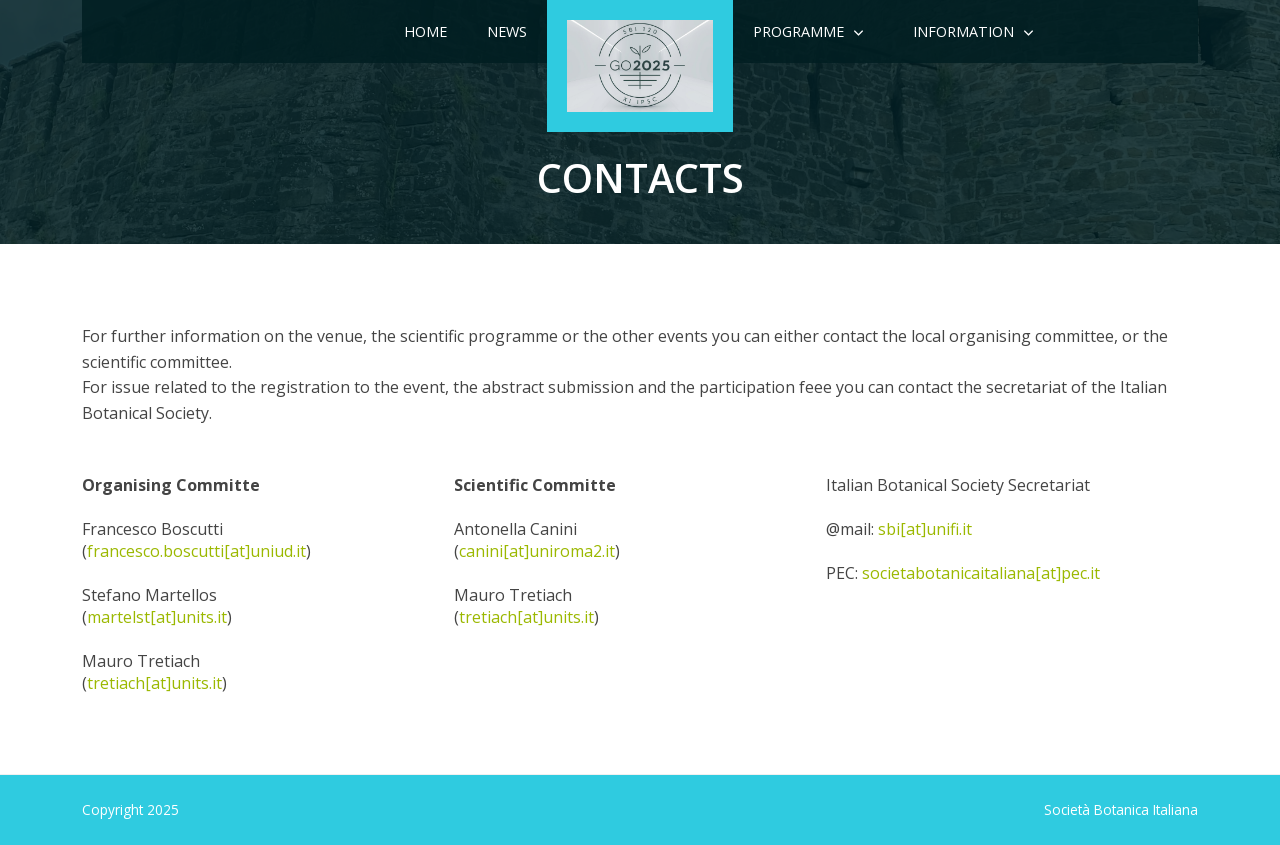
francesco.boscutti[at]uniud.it (196, 551)
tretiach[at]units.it (154, 683)
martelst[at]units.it (157, 617)
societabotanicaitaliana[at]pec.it (981, 573)
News (507, 31)
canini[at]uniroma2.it (537, 551)
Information (963, 31)
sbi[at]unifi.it (925, 529)
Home (425, 31)
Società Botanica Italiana (1121, 809)
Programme (798, 31)
